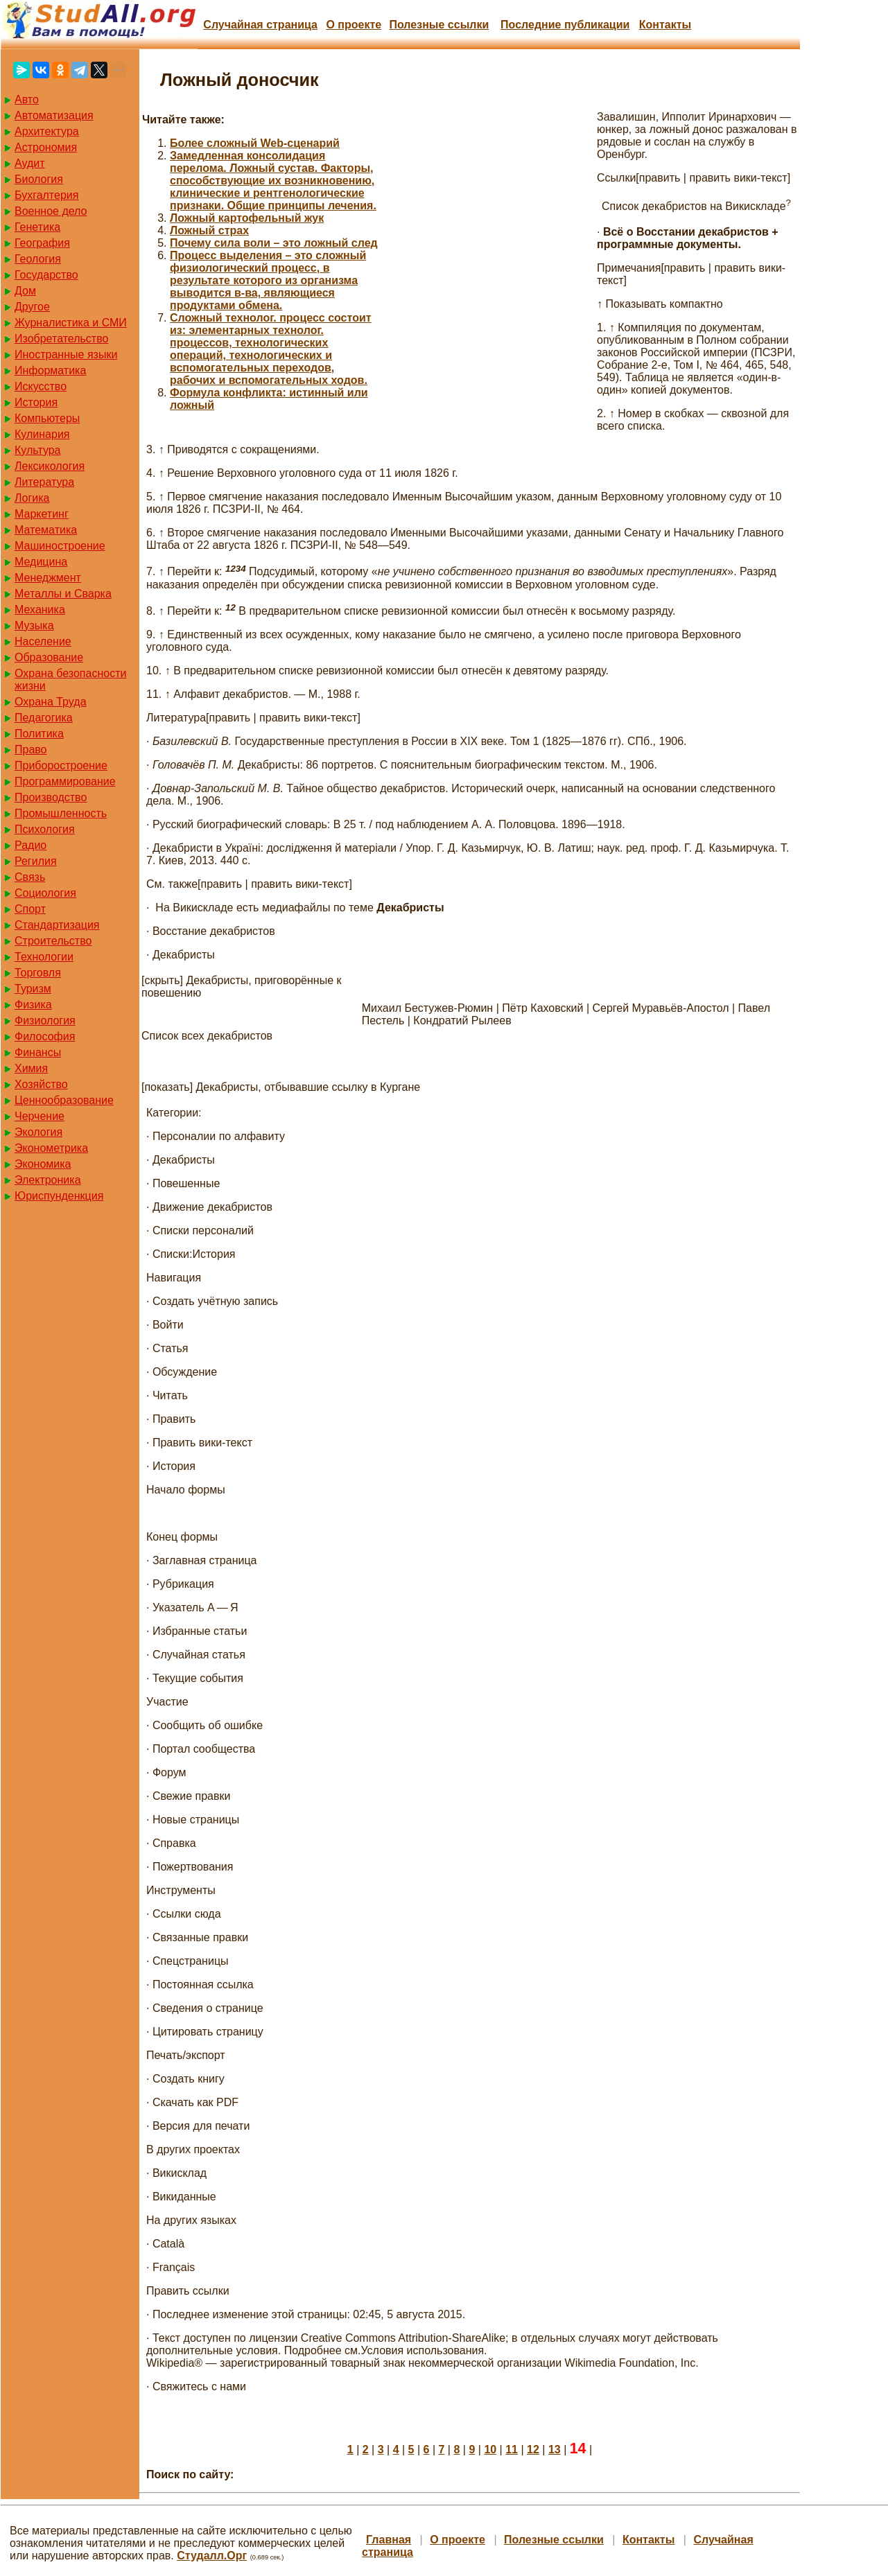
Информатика (50, 370)
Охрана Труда (51, 702)
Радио (30, 845)
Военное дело (51, 211)
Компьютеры (47, 418)
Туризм (33, 989)
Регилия (36, 861)
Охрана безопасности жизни (70, 679)
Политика (39, 733)
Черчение (39, 1116)
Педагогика (44, 718)
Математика (46, 530)
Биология (39, 179)
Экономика (43, 1164)
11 (511, 2449)
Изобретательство (61, 338)
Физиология (45, 1020)
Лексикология (50, 466)
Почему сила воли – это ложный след (274, 243)
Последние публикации (564, 24)
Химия (31, 1068)
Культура (38, 450)
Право (31, 749)
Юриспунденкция (59, 1196)
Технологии (44, 957)
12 (533, 2449)
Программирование (65, 781)
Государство (46, 275)
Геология (38, 259)
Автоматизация (54, 115)
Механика (40, 609)
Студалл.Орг (212, 2555)
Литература (44, 482)
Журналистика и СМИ (71, 322)
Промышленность (61, 813)
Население (43, 641)
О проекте (353, 24)
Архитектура (47, 131)
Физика (33, 1004)
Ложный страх (209, 230)
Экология (38, 1132)
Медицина (41, 562)
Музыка (34, 625)
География (42, 243)
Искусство (41, 386)
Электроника (48, 1180)
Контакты (665, 24)
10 (490, 2449)
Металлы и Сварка (63, 593)
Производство (51, 797)
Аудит (30, 163)
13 (554, 2449)
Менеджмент (48, 578)
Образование (49, 657)
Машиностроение (60, 546)
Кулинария (42, 434)
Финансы (38, 1052)
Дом (25, 291)
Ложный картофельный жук (247, 218)
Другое (32, 307)
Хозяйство (41, 1084)
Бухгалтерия (46, 195)
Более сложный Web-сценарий (255, 143)
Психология (45, 829)
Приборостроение (61, 765)
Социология (45, 893)
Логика (32, 498)
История (36, 402)
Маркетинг (42, 514)
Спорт (30, 909)
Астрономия (46, 147)
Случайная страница (260, 24)
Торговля (38, 973)
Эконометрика (51, 1148)
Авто (27, 99)
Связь (30, 877)
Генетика (37, 227)
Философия (45, 1036)
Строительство (53, 941)
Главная (388, 2540)
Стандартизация (57, 925)
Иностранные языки (66, 354)
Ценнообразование (64, 1100)
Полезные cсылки (439, 24)
